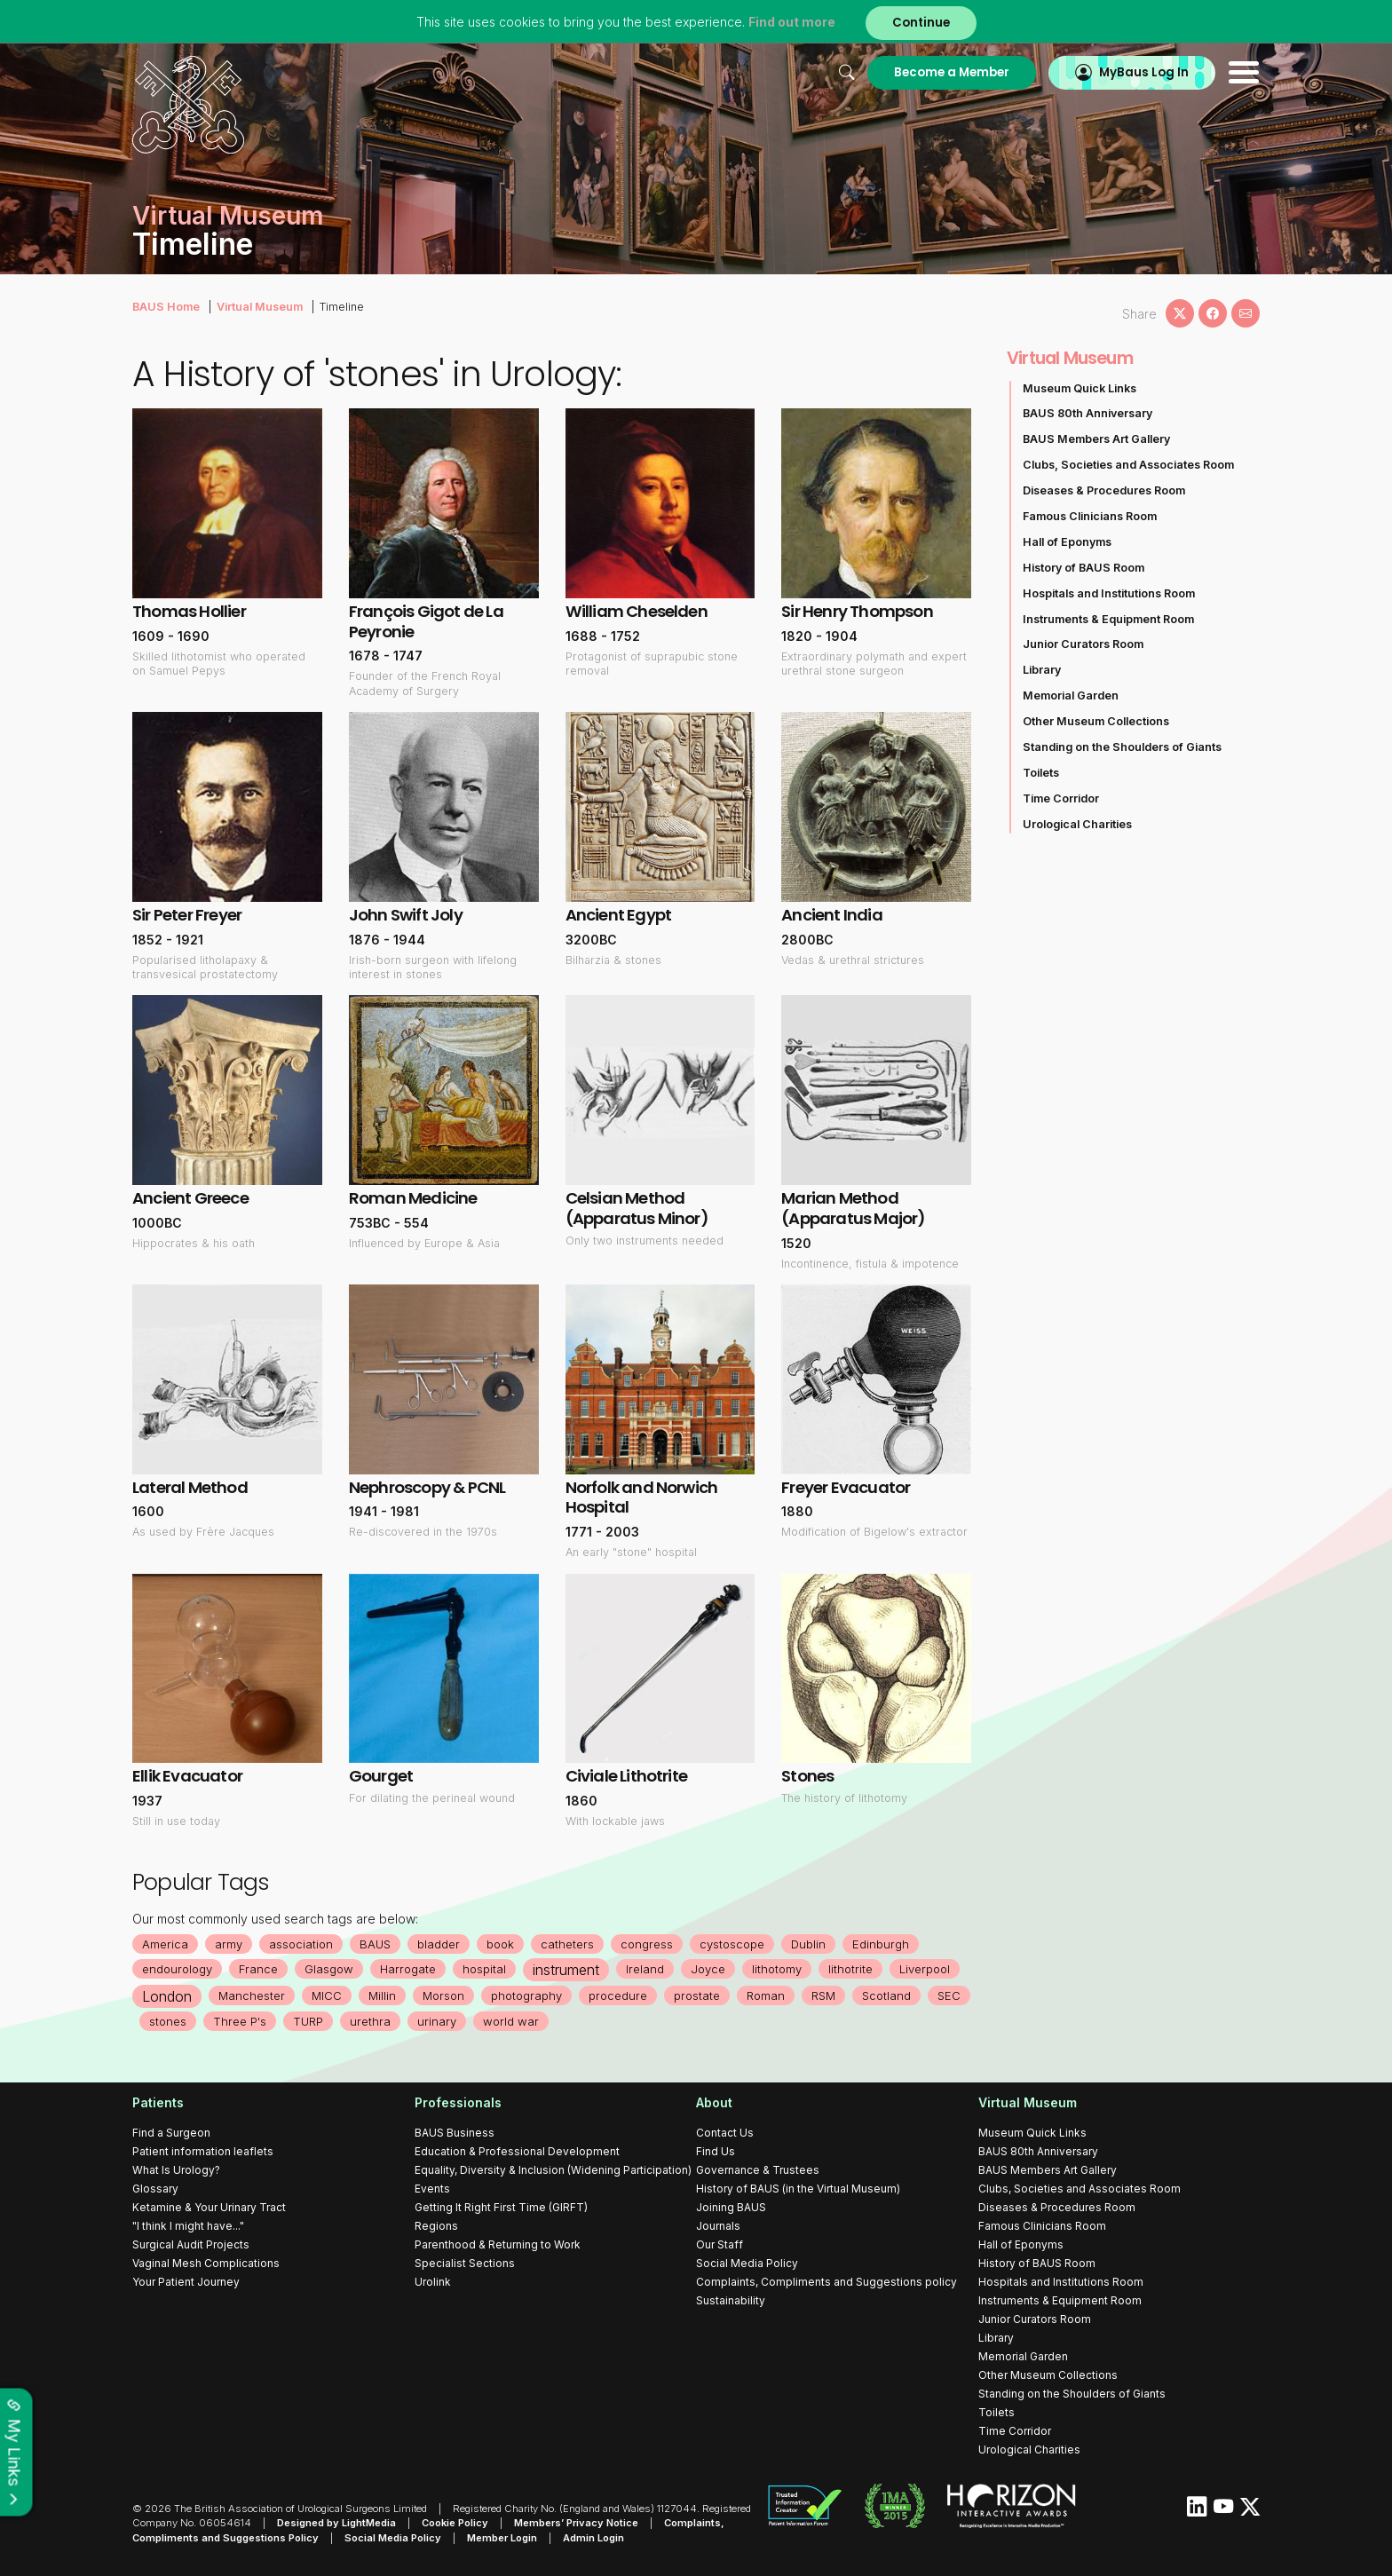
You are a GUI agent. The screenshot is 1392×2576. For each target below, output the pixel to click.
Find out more (791, 21)
